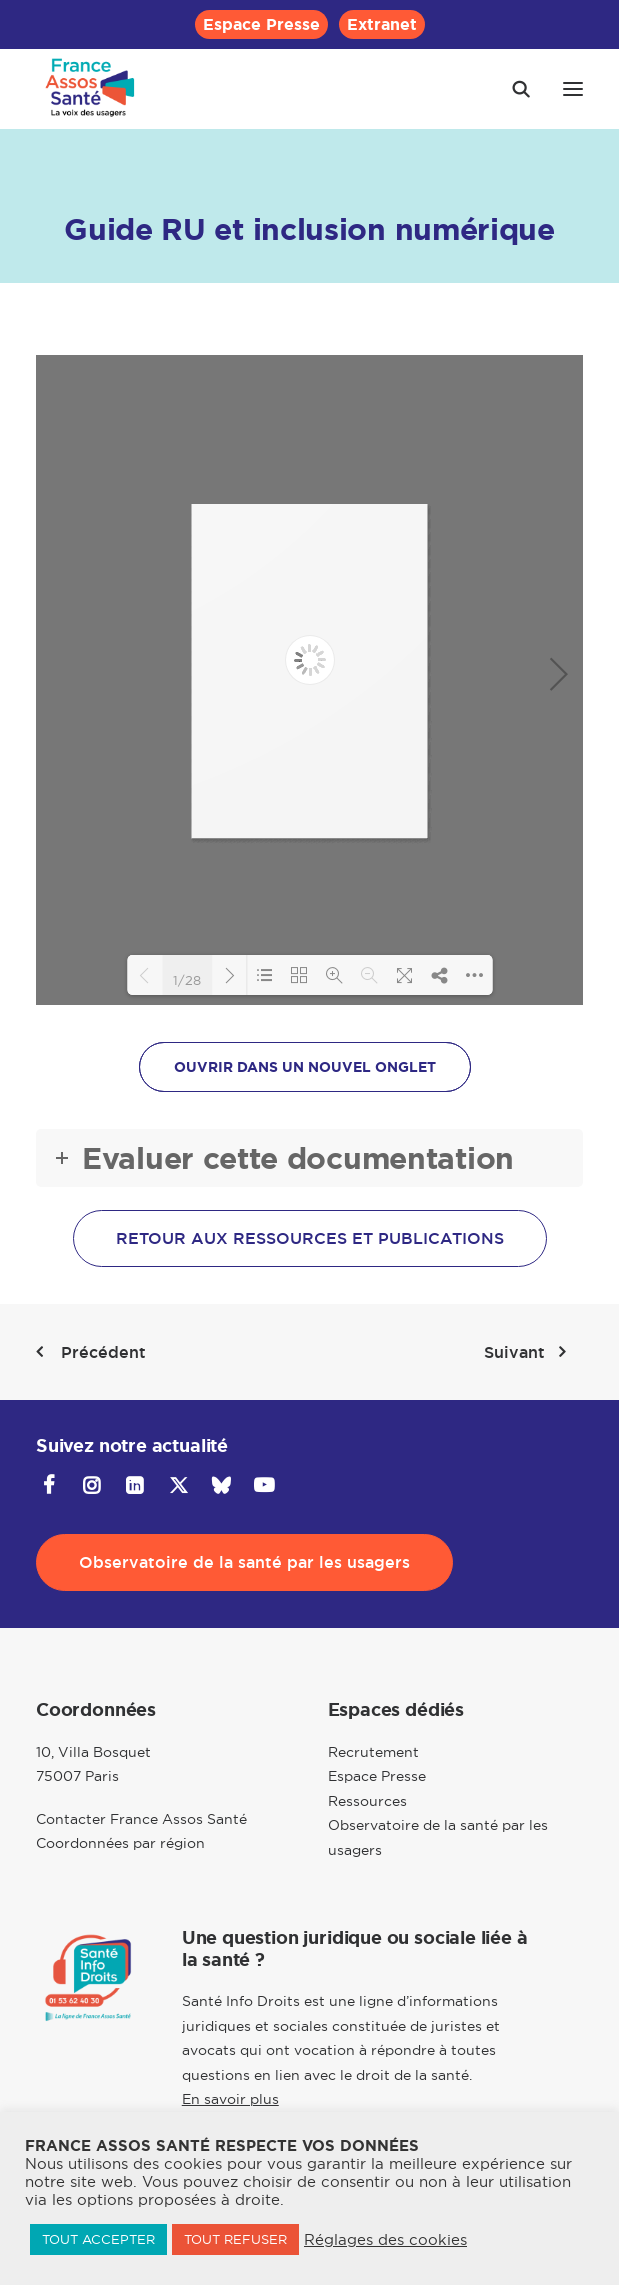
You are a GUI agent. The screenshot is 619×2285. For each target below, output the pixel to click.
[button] (573, 89)
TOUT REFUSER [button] (235, 2239)
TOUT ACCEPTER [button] (98, 2239)
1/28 (187, 979)
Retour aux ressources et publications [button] (310, 1238)
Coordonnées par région (120, 1843)
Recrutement (373, 1752)
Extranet (382, 24)
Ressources (367, 1801)
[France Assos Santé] (90, 89)
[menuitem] (261, 24)
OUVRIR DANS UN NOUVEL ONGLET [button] (305, 1067)
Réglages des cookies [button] (385, 2240)
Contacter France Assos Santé (141, 1819)
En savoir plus (230, 2099)
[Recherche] (512, 89)
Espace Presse (261, 24)
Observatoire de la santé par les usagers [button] (244, 1562)
